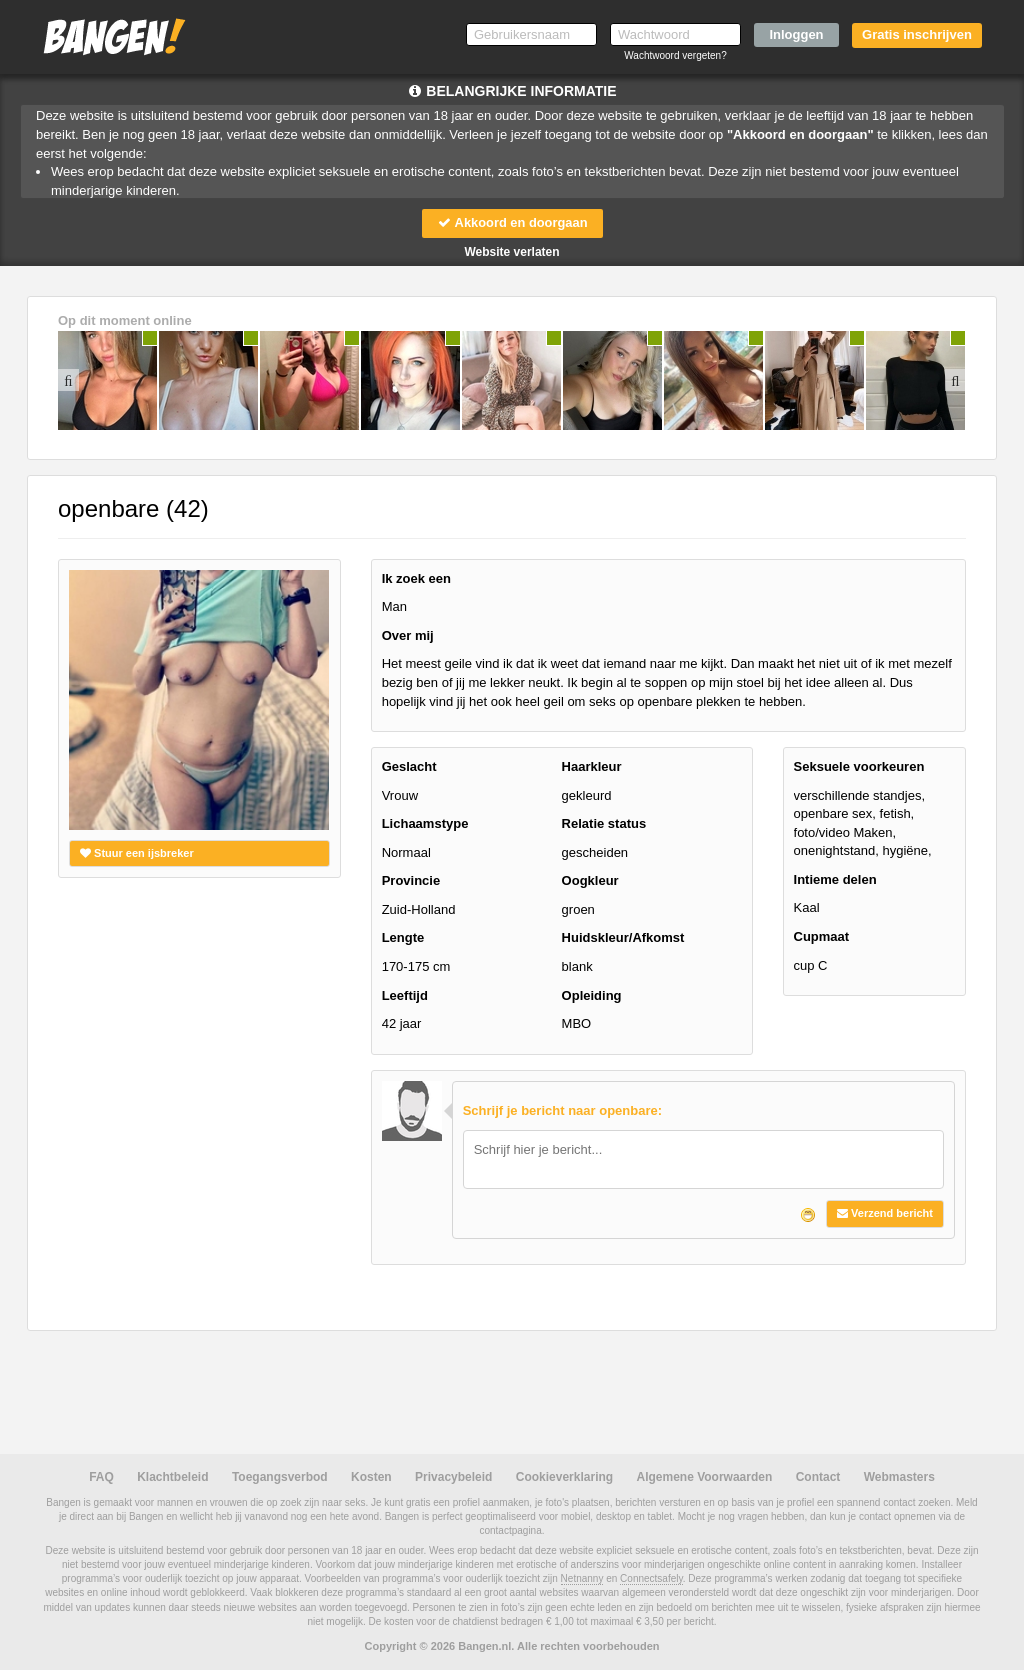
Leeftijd (405, 995)
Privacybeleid (453, 1477)
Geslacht (409, 766)
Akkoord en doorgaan (512, 222)
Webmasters (899, 1477)
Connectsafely (651, 1578)
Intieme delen (835, 879)
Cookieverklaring (564, 1477)
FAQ (101, 1477)
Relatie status (604, 823)
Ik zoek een (416, 578)
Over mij (408, 635)
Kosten (371, 1477)
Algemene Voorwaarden (704, 1477)
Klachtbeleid (172, 1477)
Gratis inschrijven (917, 34)
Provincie (411, 881)
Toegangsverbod (280, 1477)
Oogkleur (590, 881)
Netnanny (582, 1578)
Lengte (403, 938)
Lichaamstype (425, 823)
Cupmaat (822, 936)
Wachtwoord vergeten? (675, 55)
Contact (818, 1477)
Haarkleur (592, 766)
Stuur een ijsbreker (137, 853)
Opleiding (592, 995)
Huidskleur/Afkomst (623, 938)
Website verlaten (511, 252)
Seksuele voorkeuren (859, 766)
